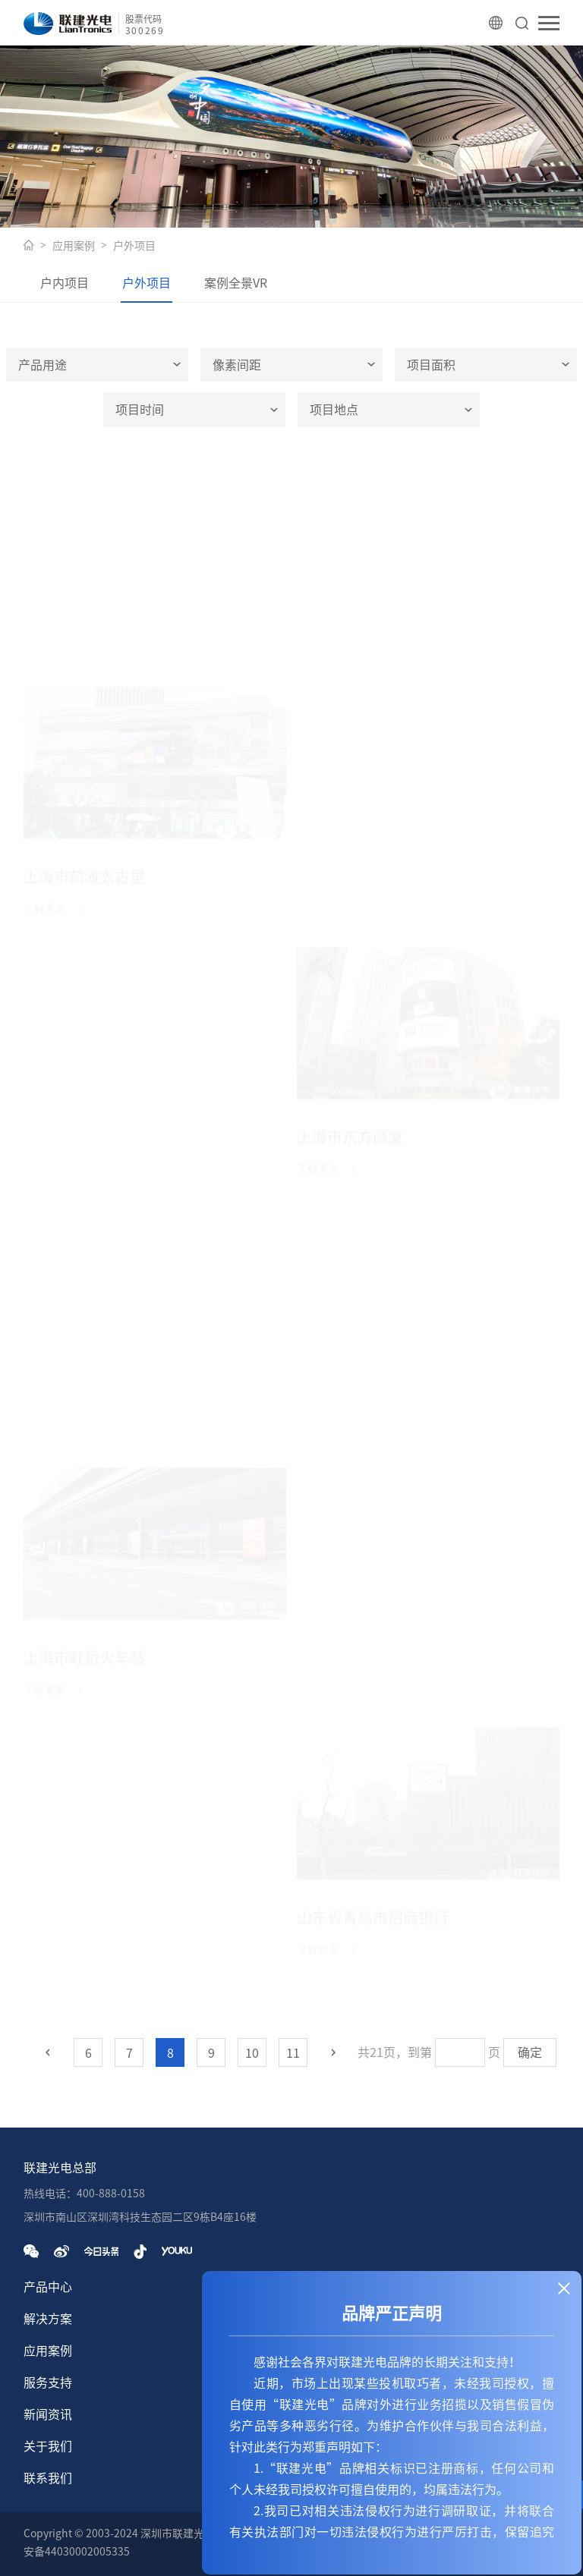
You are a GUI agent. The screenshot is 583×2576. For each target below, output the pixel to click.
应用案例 (73, 246)
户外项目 (134, 246)
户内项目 (64, 283)
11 (293, 2053)
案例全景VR (235, 283)
